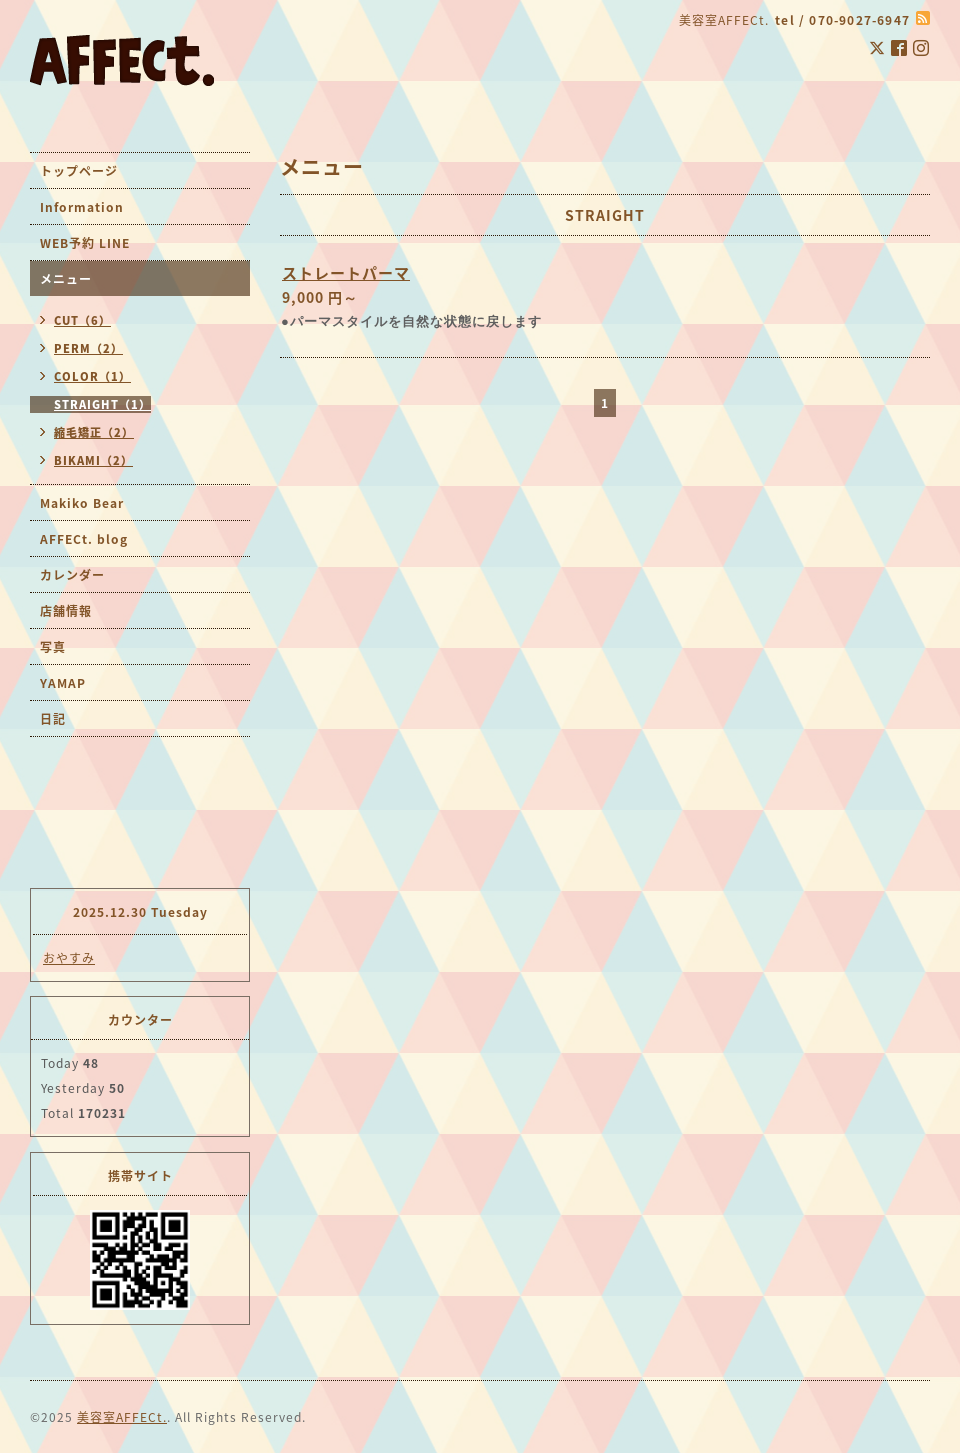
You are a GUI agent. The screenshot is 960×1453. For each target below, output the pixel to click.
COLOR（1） (92, 376)
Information (82, 207)
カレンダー (72, 575)
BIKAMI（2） (93, 460)
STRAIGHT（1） (102, 404)
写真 (53, 647)
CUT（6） (82, 320)
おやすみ (69, 958)
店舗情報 (66, 611)
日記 (53, 719)
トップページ (79, 171)
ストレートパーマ (346, 273)
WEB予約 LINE (85, 243)
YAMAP (63, 683)
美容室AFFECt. (122, 1417)
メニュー (66, 279)
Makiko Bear (82, 503)
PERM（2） (88, 348)
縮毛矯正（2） (94, 432)
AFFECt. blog (84, 539)
